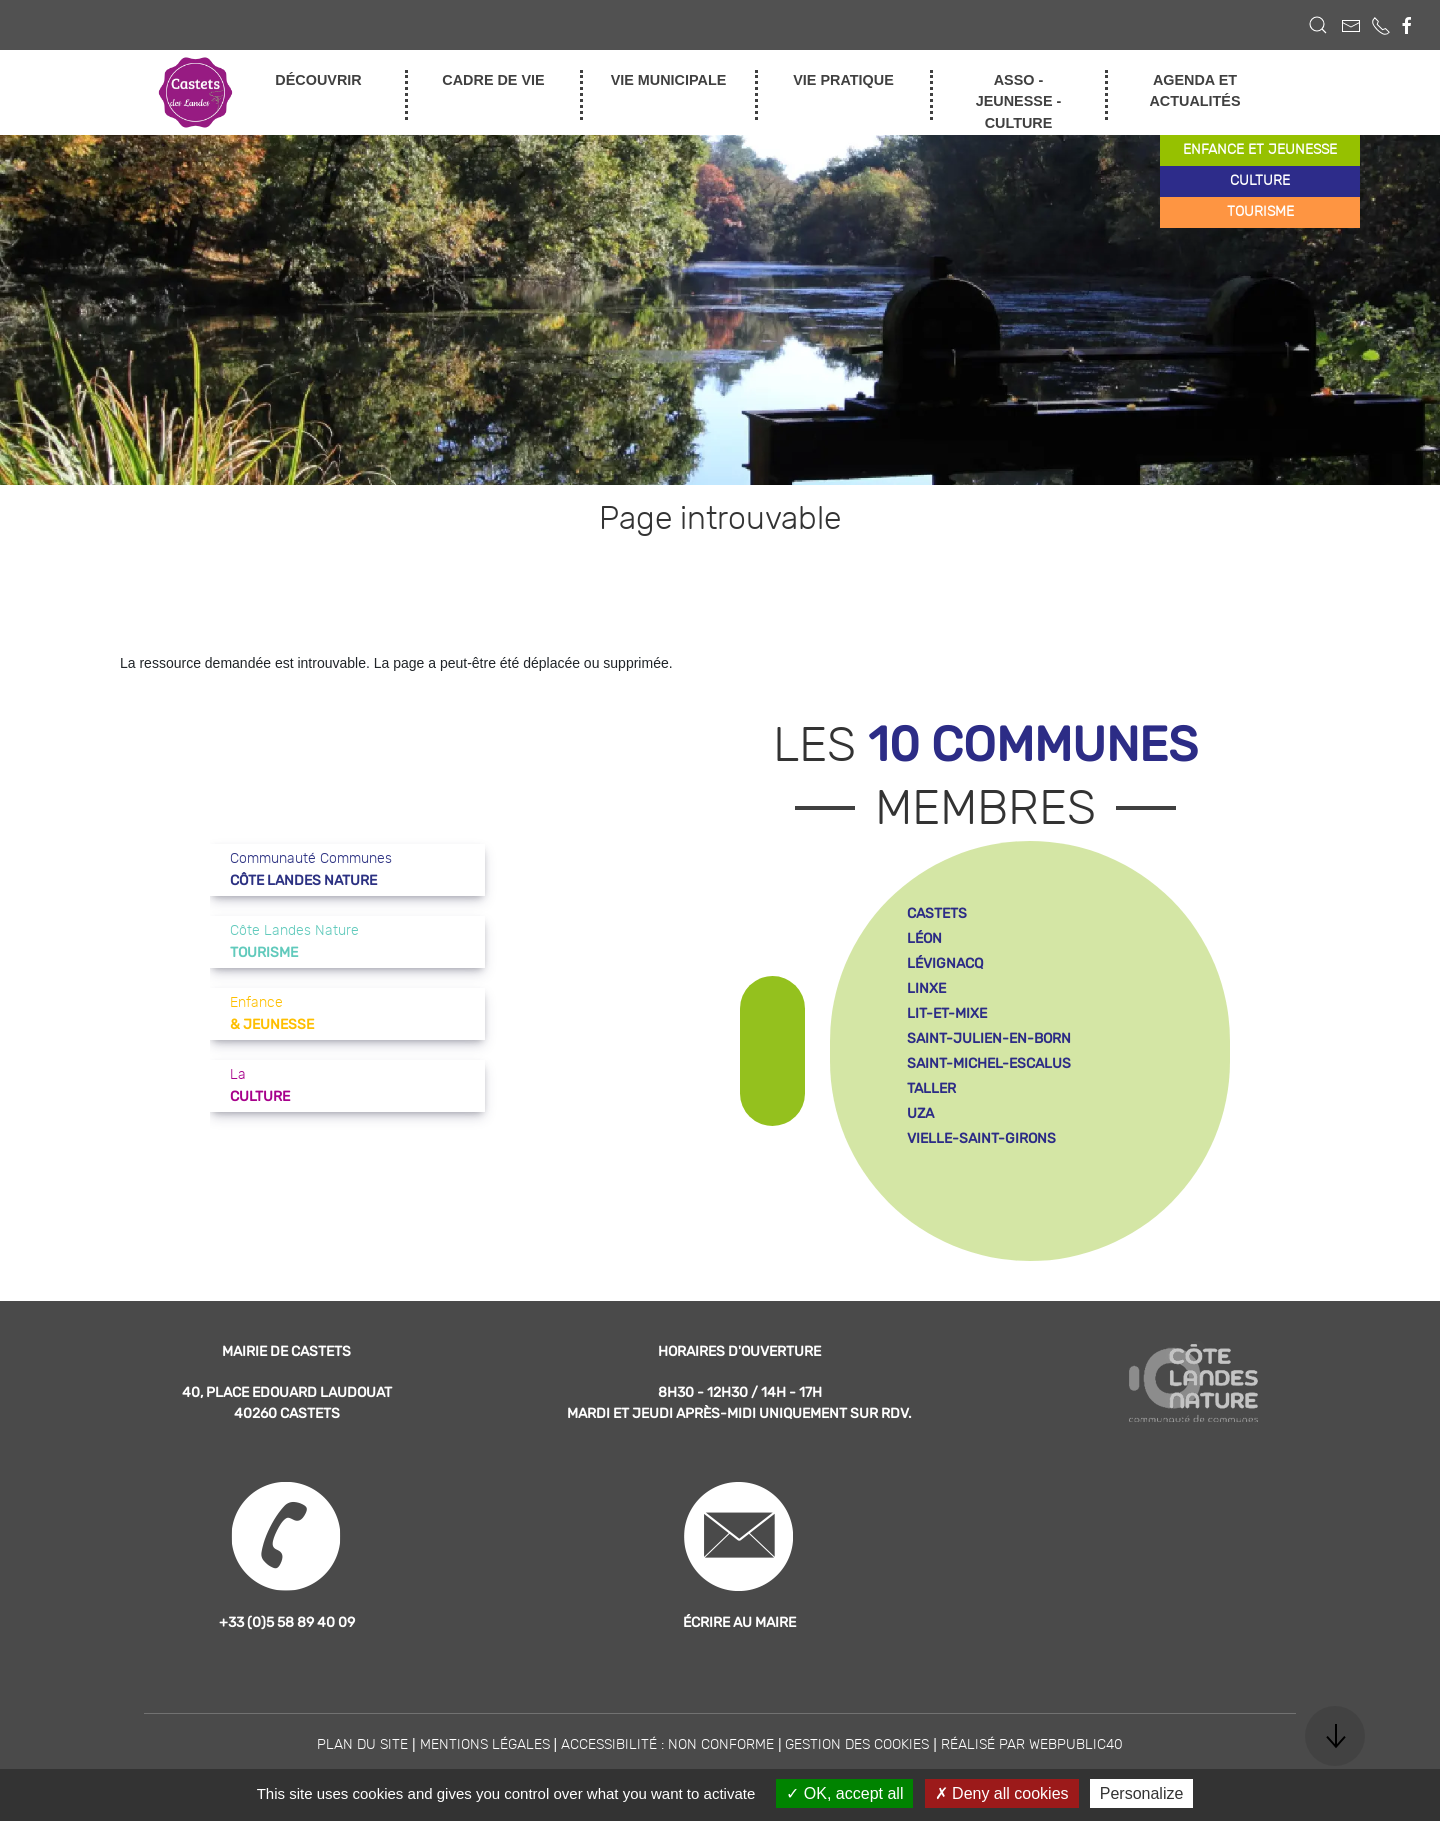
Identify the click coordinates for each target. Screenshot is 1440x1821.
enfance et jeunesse (1260, 150)
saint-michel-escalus (989, 1063)
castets (937, 913)
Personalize (1142, 1793)
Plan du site (362, 1745)
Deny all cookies (1002, 1793)
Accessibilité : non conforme (667, 1745)
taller (931, 1088)
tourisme (1260, 212)
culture (1260, 181)
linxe (926, 988)
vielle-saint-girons (981, 1138)
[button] (1318, 25)
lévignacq (945, 963)
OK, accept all (844, 1793)
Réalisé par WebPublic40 (1032, 1745)
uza (920, 1113)
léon (924, 938)
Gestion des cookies (857, 1745)
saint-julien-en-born (989, 1038)
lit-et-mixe (947, 1013)
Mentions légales (485, 1745)
